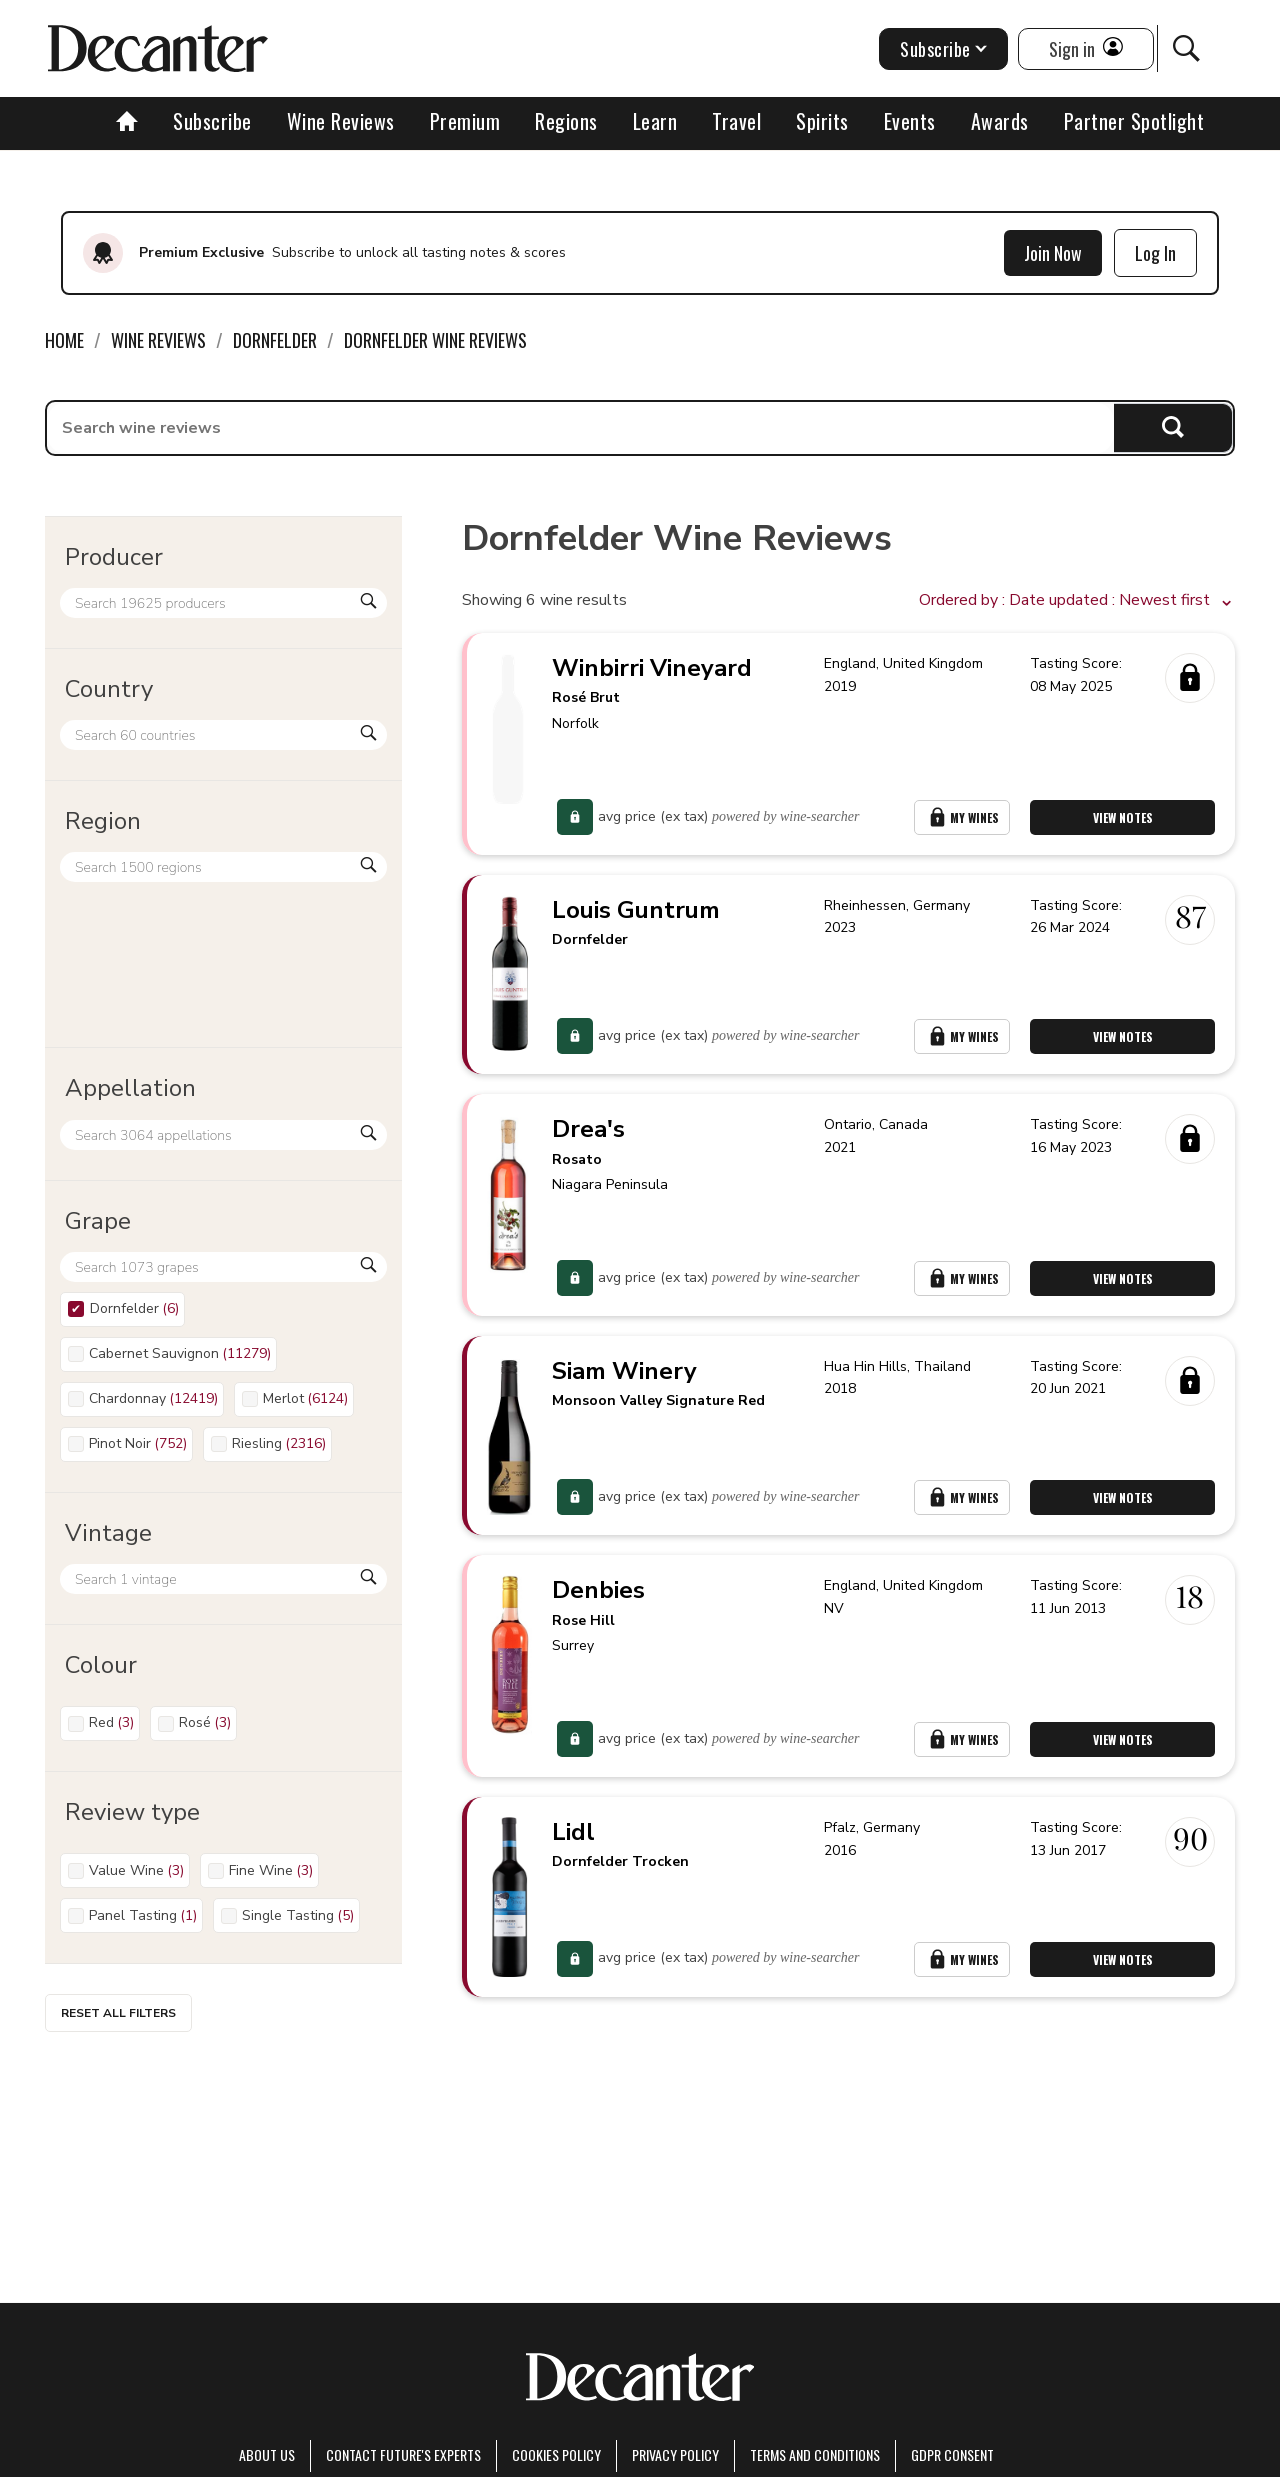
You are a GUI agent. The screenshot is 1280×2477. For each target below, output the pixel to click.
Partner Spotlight (1134, 121)
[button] (1077, 601)
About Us (267, 2454)
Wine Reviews (341, 121)
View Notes (1123, 817)
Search (1173, 427)
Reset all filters (118, 2013)
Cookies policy (556, 2454)
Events (910, 121)
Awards (1000, 121)
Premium (465, 121)
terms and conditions (815, 2454)
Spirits (822, 121)
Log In (1155, 253)
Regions (566, 121)
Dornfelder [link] (275, 340)
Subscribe (212, 121)
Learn (655, 121)
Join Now (1053, 253)
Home (64, 340)
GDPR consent (952, 2454)
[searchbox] (580, 428)
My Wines (962, 817)
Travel (736, 121)
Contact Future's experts (403, 2454)
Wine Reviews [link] (158, 340)
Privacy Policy (675, 2454)
